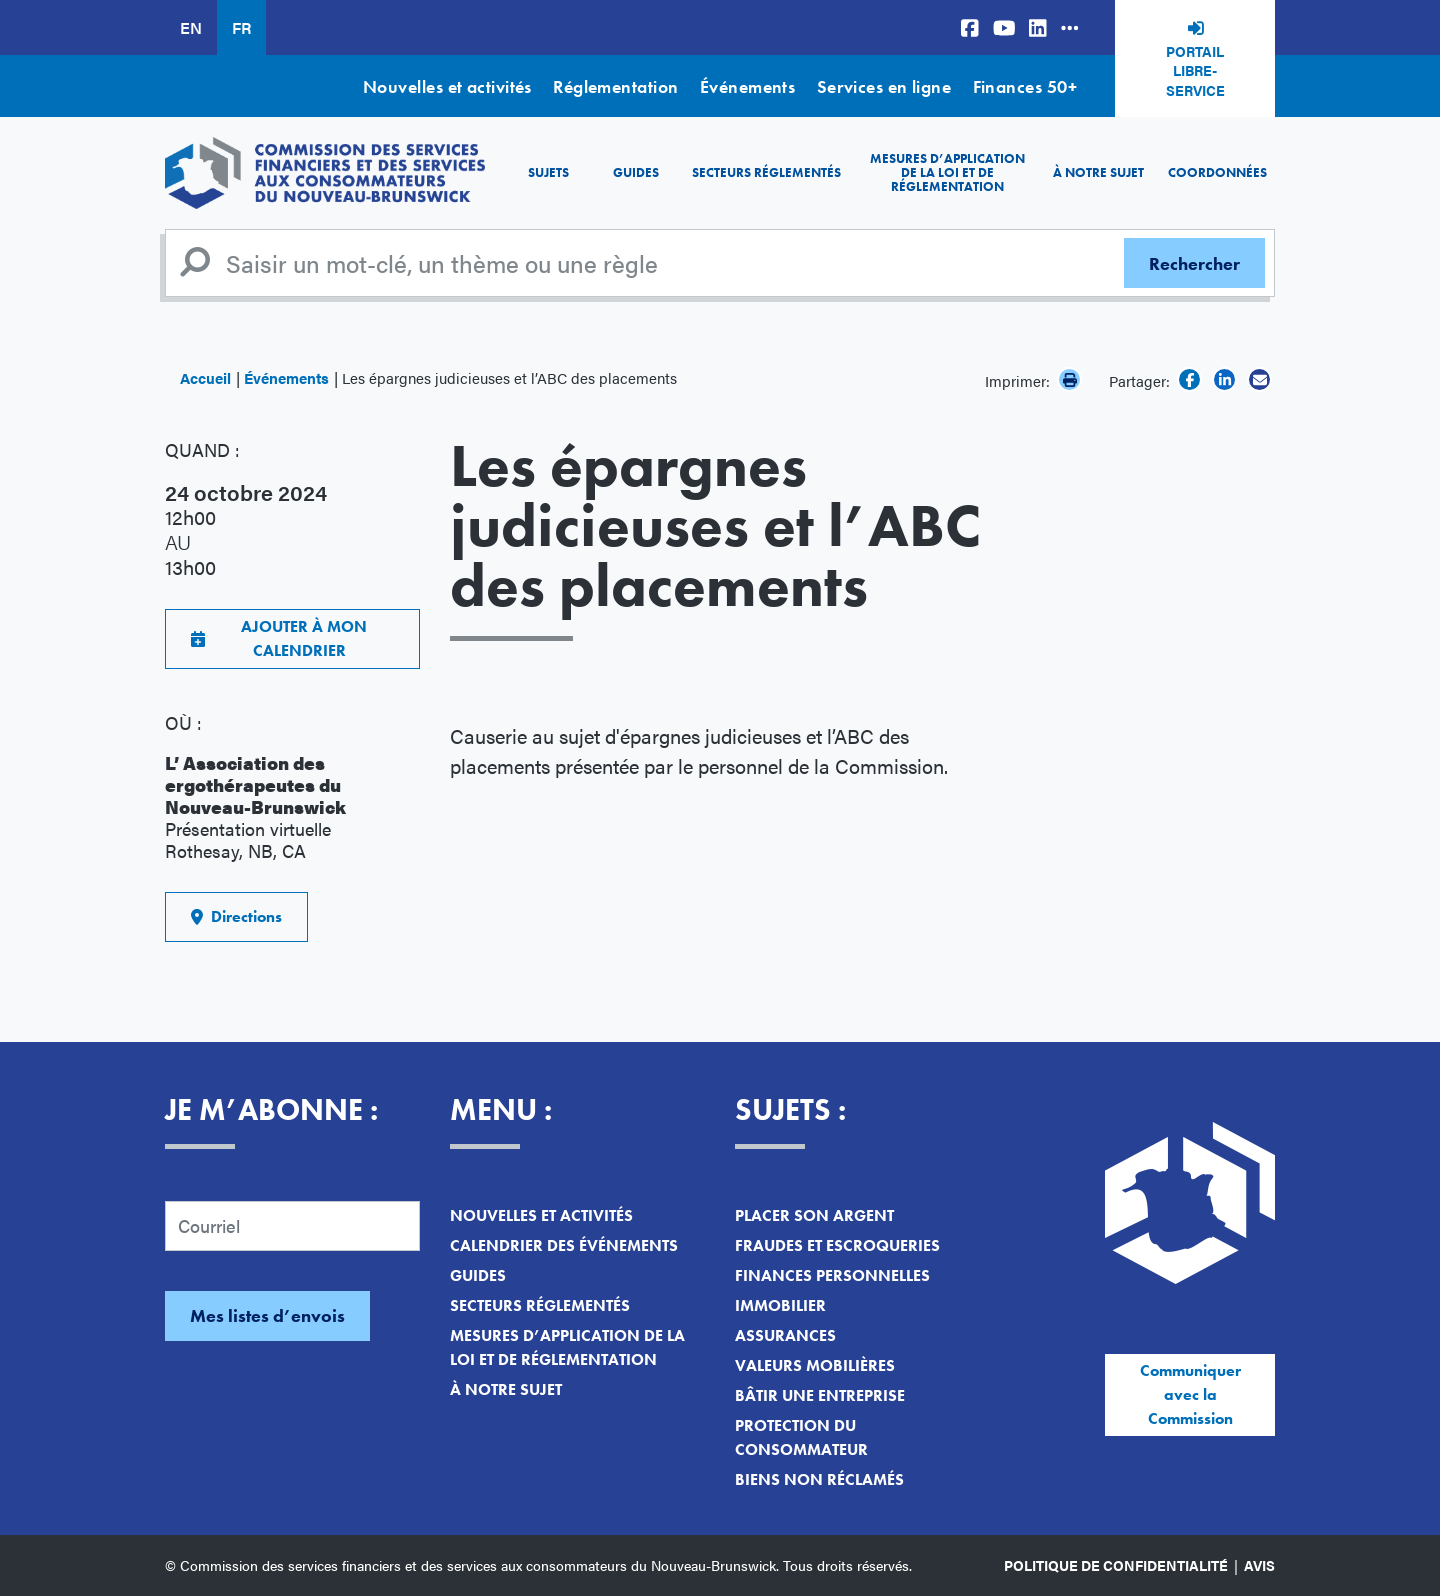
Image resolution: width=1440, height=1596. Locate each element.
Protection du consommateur (801, 1437)
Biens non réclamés (819, 1479)
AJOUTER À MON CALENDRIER (279, 638)
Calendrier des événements (564, 1245)
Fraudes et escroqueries (837, 1245)
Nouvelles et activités (447, 86)
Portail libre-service (1195, 70)
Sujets (548, 172)
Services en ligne (884, 86)
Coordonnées (1217, 172)
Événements (748, 86)
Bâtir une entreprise (820, 1395)
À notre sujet (1098, 172)
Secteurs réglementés (766, 172)
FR (241, 27)
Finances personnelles (832, 1275)
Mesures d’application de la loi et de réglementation (947, 173)
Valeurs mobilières (815, 1365)
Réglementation (615, 86)
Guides (636, 172)
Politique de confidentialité (1116, 1565)
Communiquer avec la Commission (1190, 1394)
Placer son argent (814, 1215)
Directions (236, 916)
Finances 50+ (1025, 86)
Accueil (205, 377)
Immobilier (780, 1305)
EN (191, 27)
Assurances (785, 1335)
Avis (1259, 1565)
